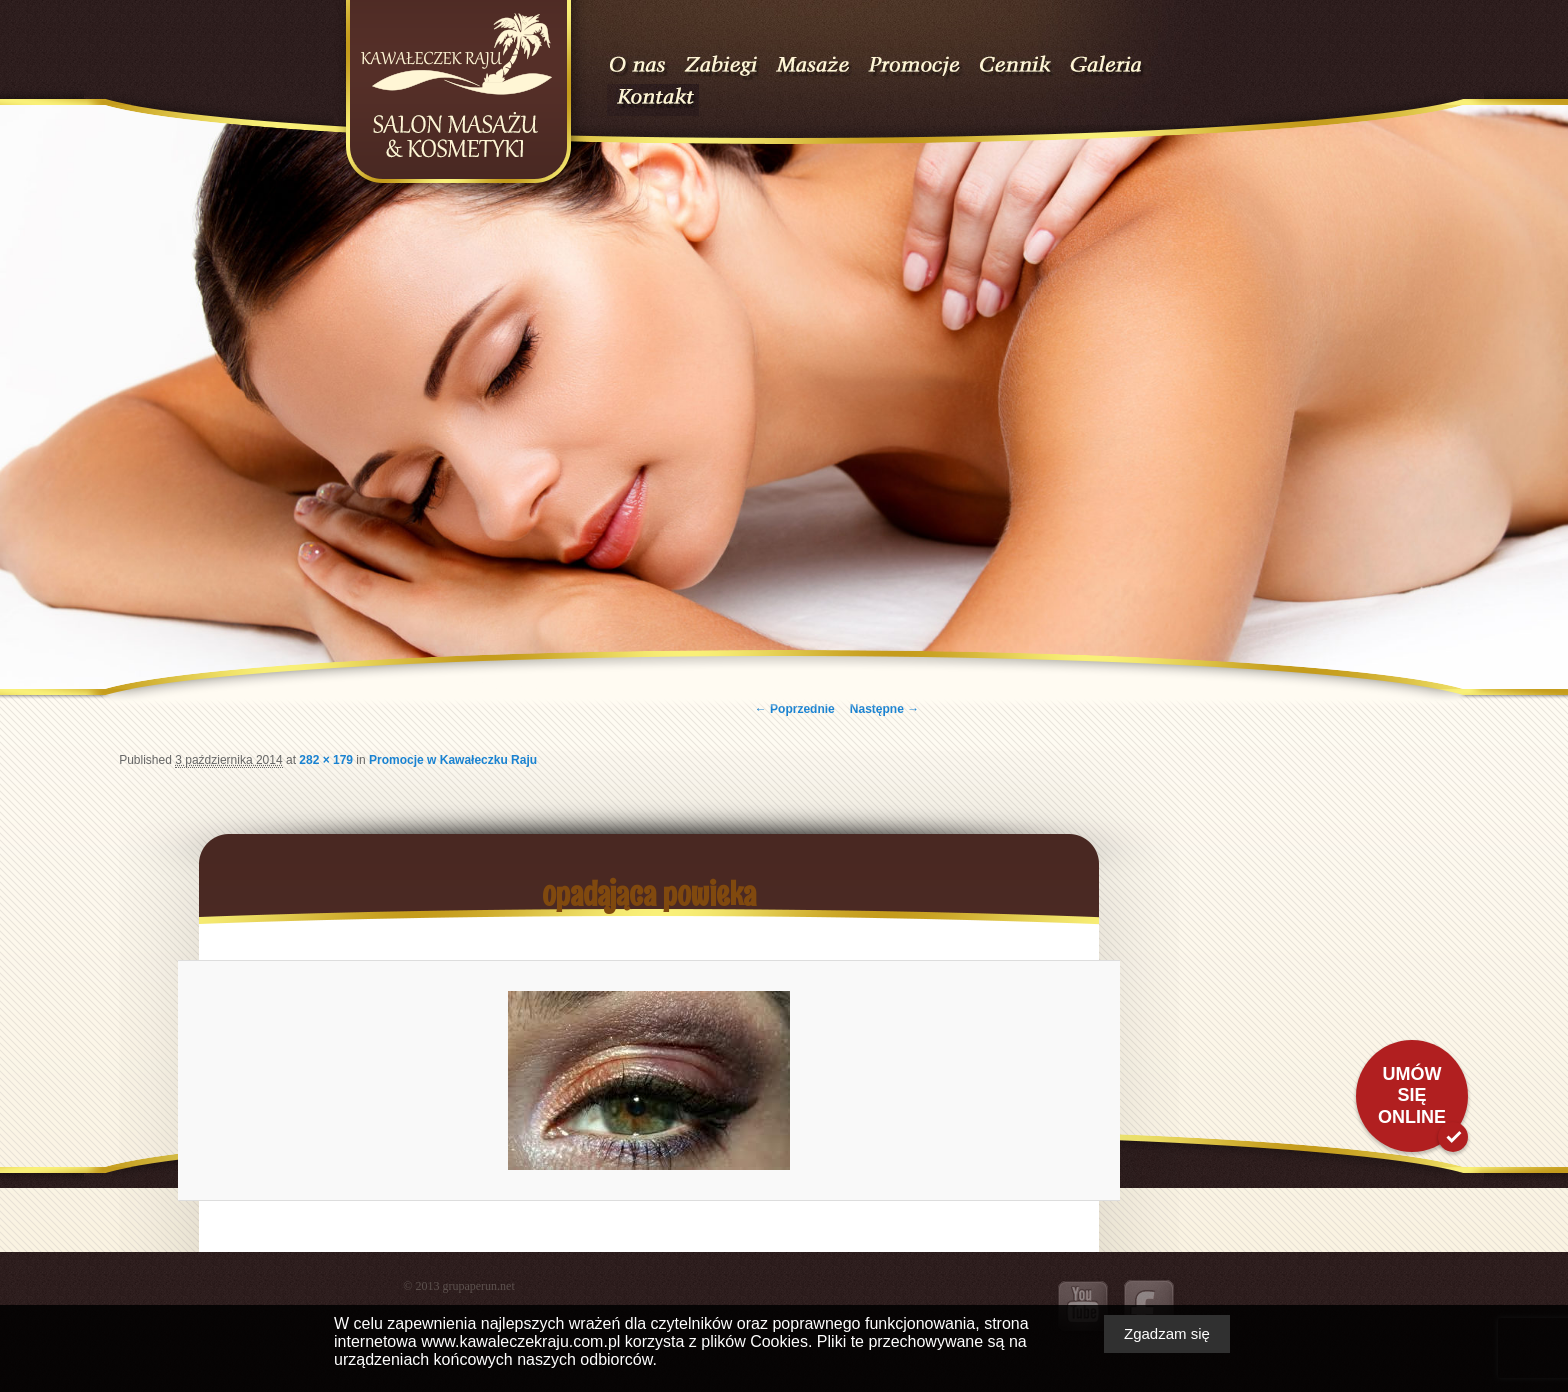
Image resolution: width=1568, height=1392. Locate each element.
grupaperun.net (478, 1286)
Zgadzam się (1167, 1333)
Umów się (1412, 1095)
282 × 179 (326, 760)
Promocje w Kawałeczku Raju (453, 760)
